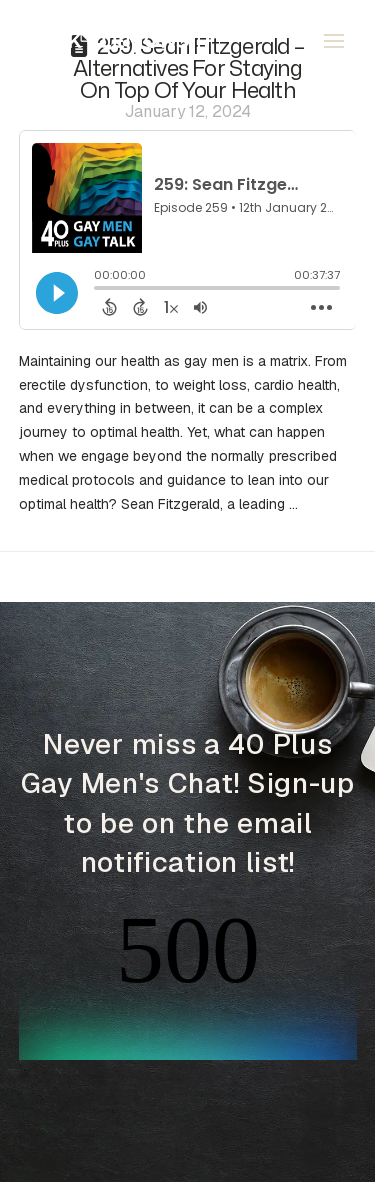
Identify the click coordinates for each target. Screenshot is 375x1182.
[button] (334, 41)
